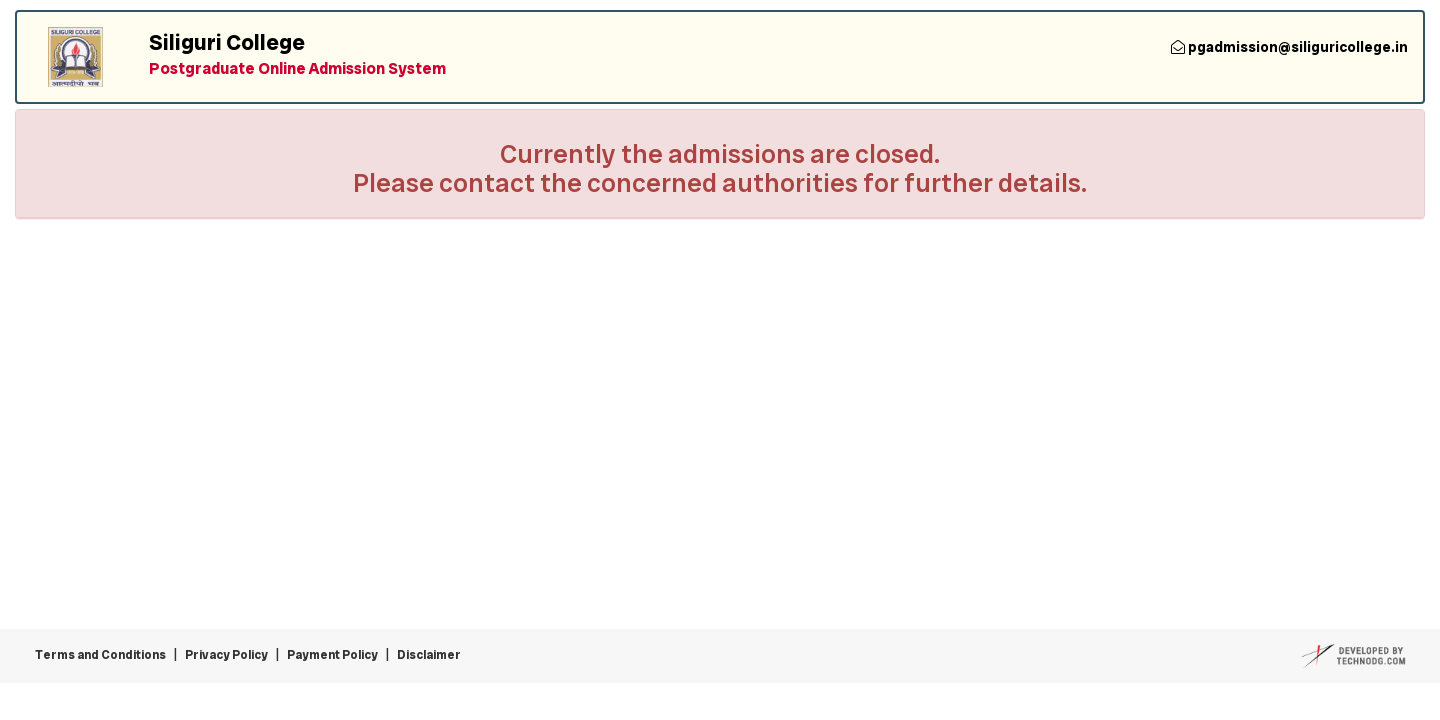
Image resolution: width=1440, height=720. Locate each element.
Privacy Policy (226, 655)
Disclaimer (429, 655)
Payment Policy (332, 655)
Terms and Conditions (100, 655)
